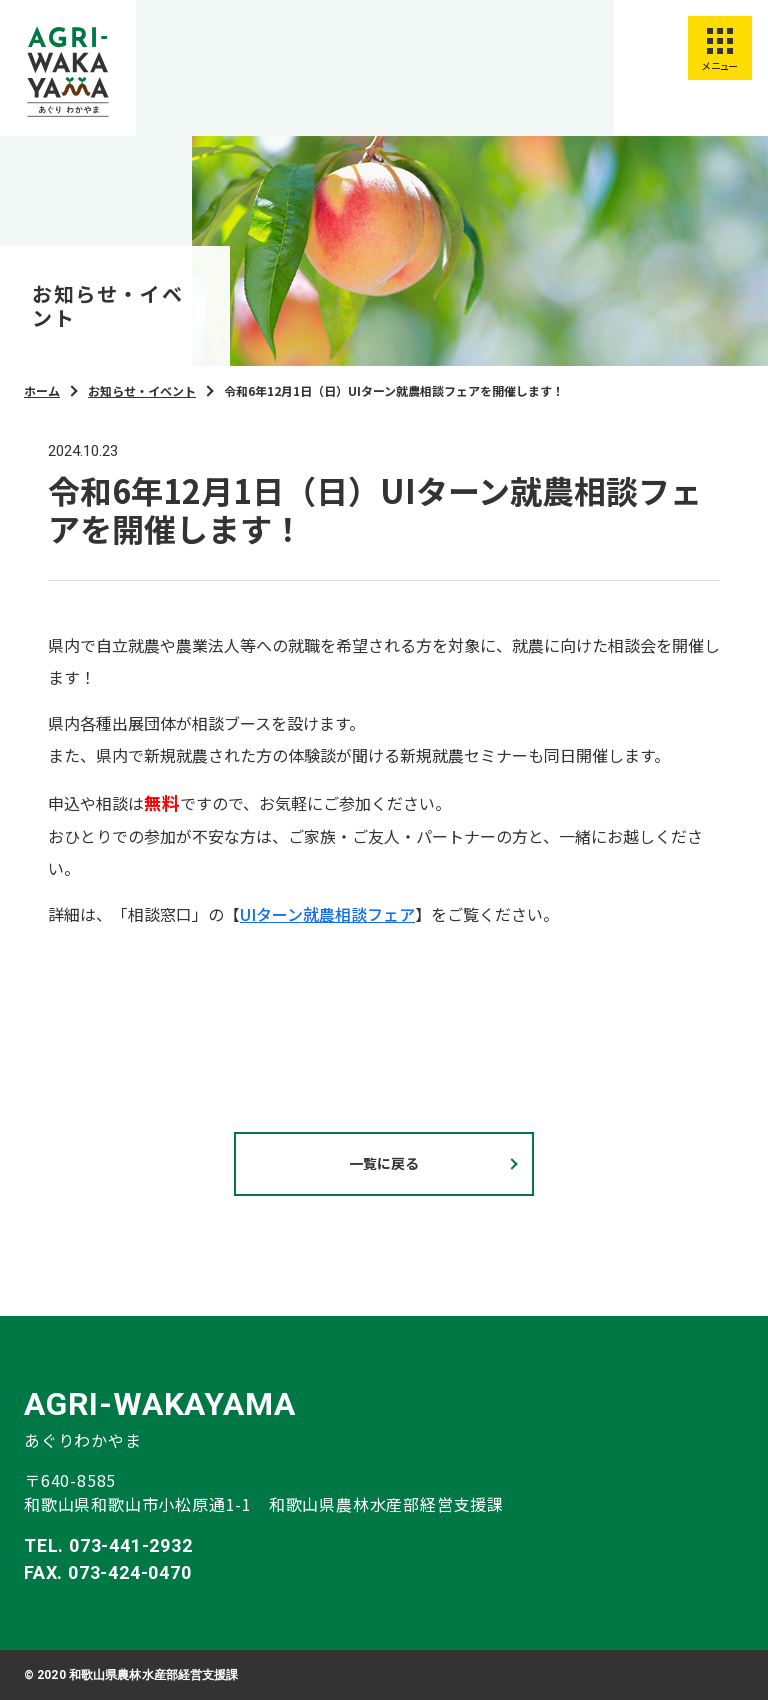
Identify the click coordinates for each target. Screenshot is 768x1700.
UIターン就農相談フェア (327, 914)
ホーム (42, 390)
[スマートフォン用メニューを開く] (720, 48)
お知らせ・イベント (142, 390)
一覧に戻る (384, 1163)
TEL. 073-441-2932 (108, 1545)
